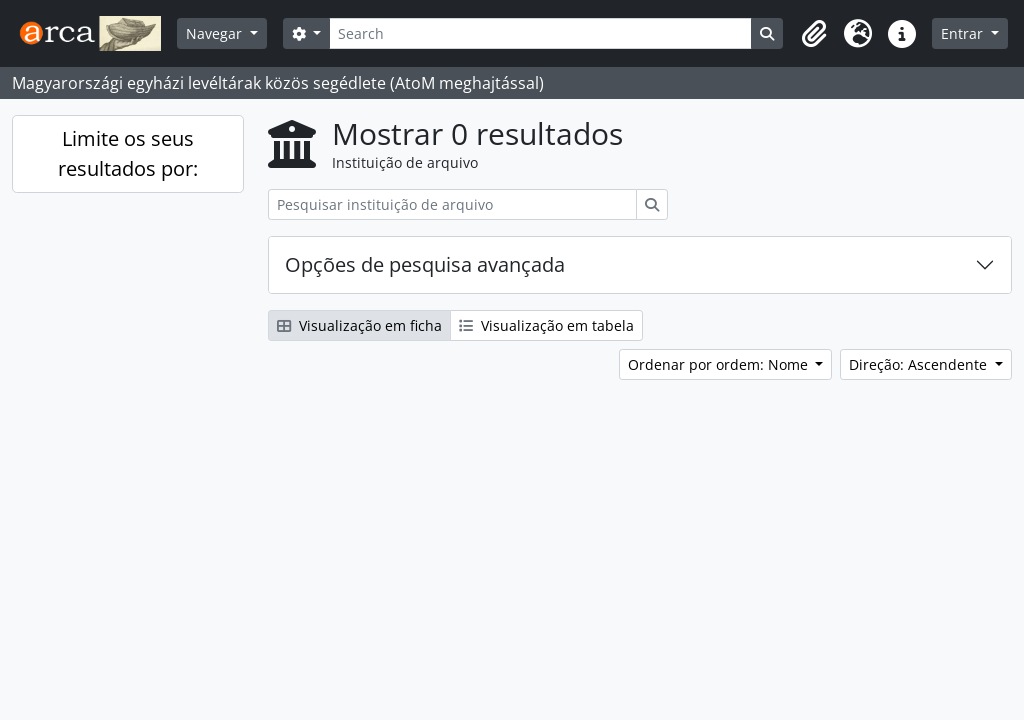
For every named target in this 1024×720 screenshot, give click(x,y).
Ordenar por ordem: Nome (720, 364)
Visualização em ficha (359, 325)
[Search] (540, 33)
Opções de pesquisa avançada (425, 264)
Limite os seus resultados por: (128, 153)
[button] (814, 34)
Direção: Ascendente (920, 364)
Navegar (216, 33)
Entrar (964, 33)
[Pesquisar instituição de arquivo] (452, 204)
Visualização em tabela (546, 325)
